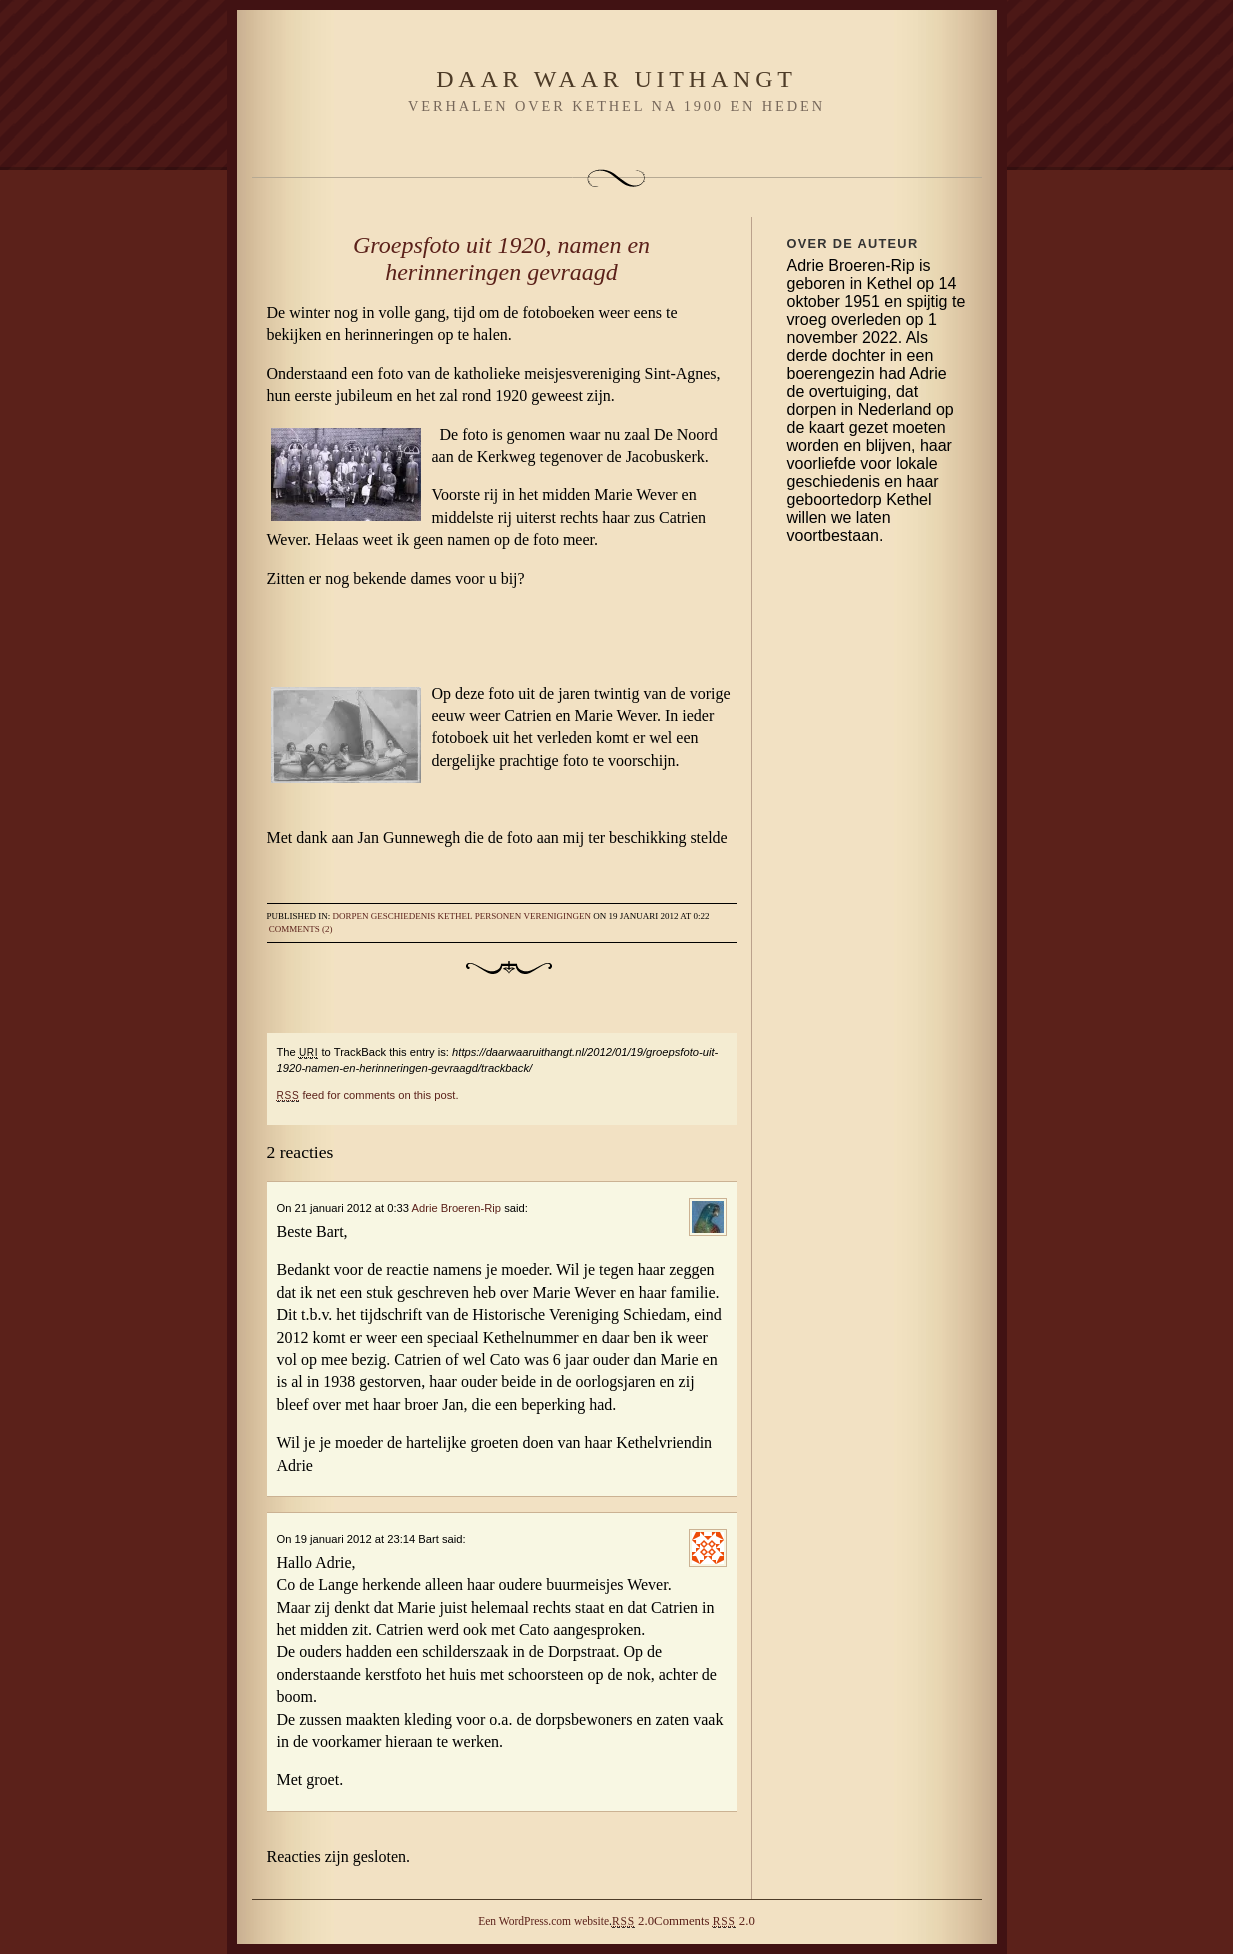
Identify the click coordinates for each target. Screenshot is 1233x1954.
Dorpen (351, 916)
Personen (498, 916)
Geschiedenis (403, 916)
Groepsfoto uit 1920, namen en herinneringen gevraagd (501, 258)
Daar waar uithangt (616, 79)
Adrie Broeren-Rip (456, 1208)
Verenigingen (558, 916)
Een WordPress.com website (543, 1921)
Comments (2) (301, 929)
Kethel (455, 916)
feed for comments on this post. (368, 1095)
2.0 (633, 1921)
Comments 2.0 (704, 1921)
